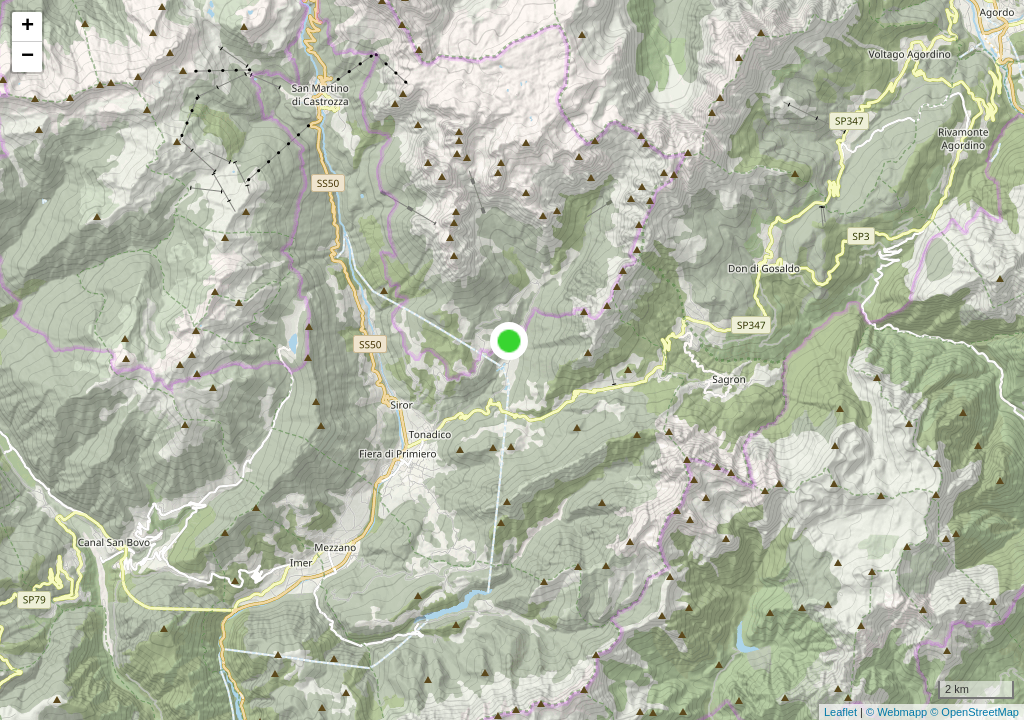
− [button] (27, 57)
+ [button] (27, 27)
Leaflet (840, 712)
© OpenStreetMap (974, 712)
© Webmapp (898, 712)
